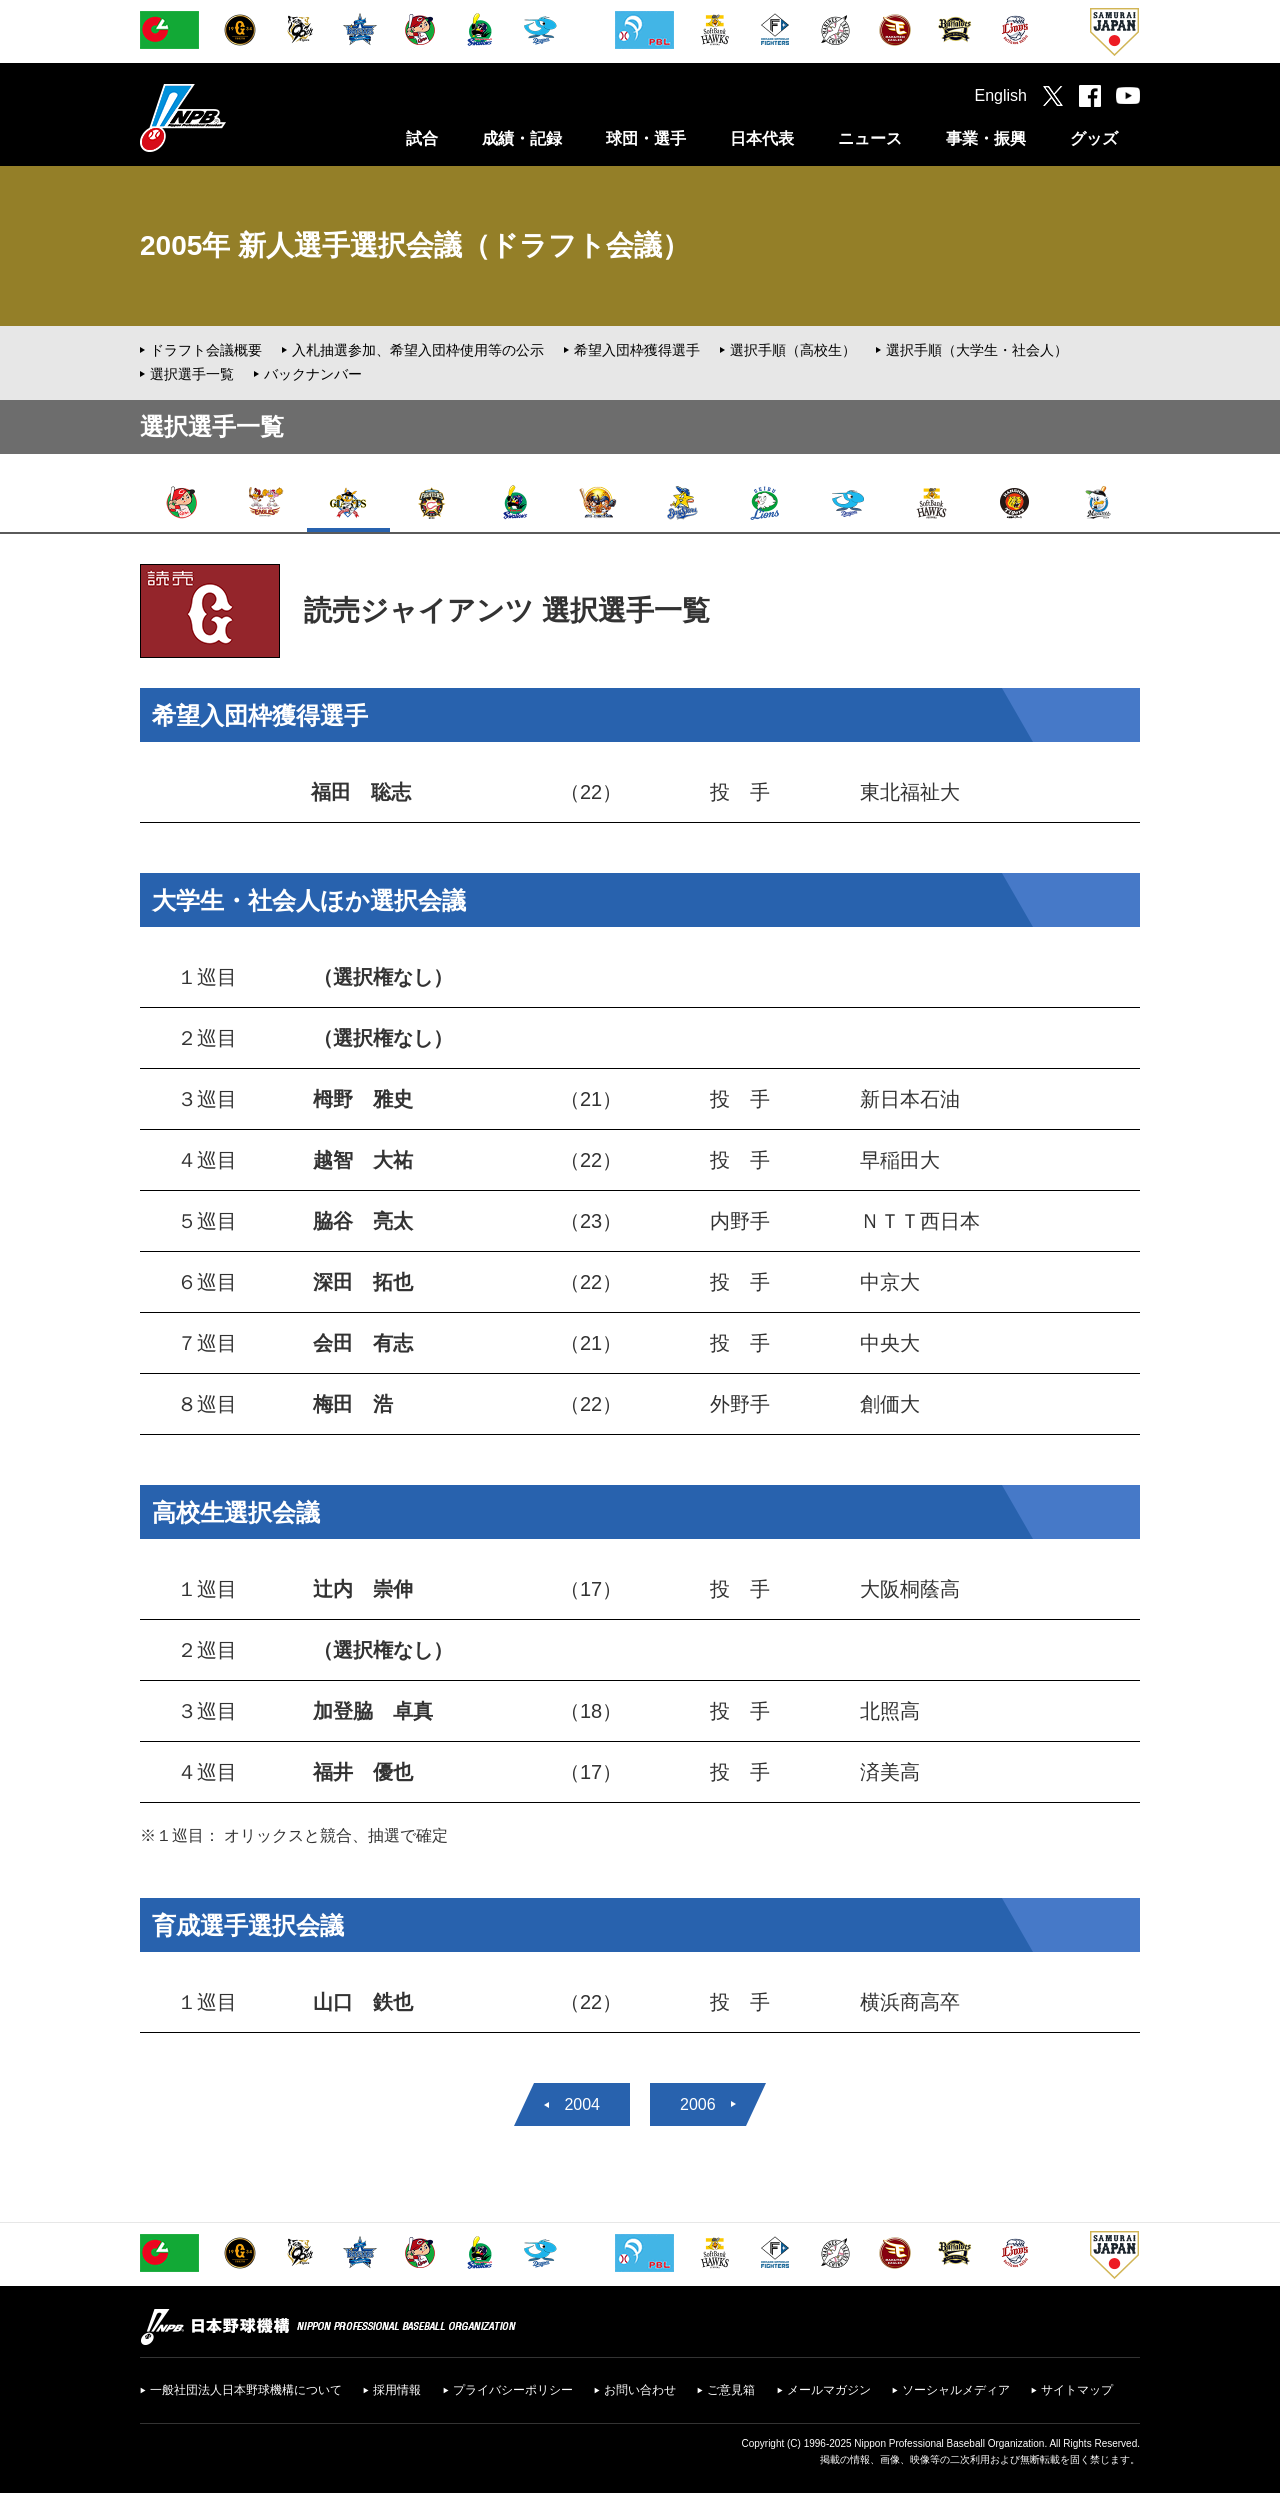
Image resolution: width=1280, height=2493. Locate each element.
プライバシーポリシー (513, 2390)
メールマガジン (829, 2390)
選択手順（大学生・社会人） (977, 350)
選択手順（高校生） (793, 350)
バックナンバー (313, 374)
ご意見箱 (731, 2390)
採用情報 (397, 2390)
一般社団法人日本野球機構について (246, 2390)
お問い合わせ (640, 2390)
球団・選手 (646, 138)
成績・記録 (522, 138)
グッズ (1094, 138)
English (1001, 95)
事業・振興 (986, 138)
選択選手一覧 (192, 374)
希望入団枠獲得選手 (637, 350)
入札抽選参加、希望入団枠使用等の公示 (418, 350)
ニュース (870, 138)
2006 (698, 2104)
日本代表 (762, 138)
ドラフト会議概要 (206, 350)
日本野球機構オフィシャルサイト (233, 117)
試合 (422, 138)
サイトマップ (1077, 2390)
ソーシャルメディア (956, 2390)
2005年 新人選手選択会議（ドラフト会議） (415, 245)
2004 (582, 2104)
